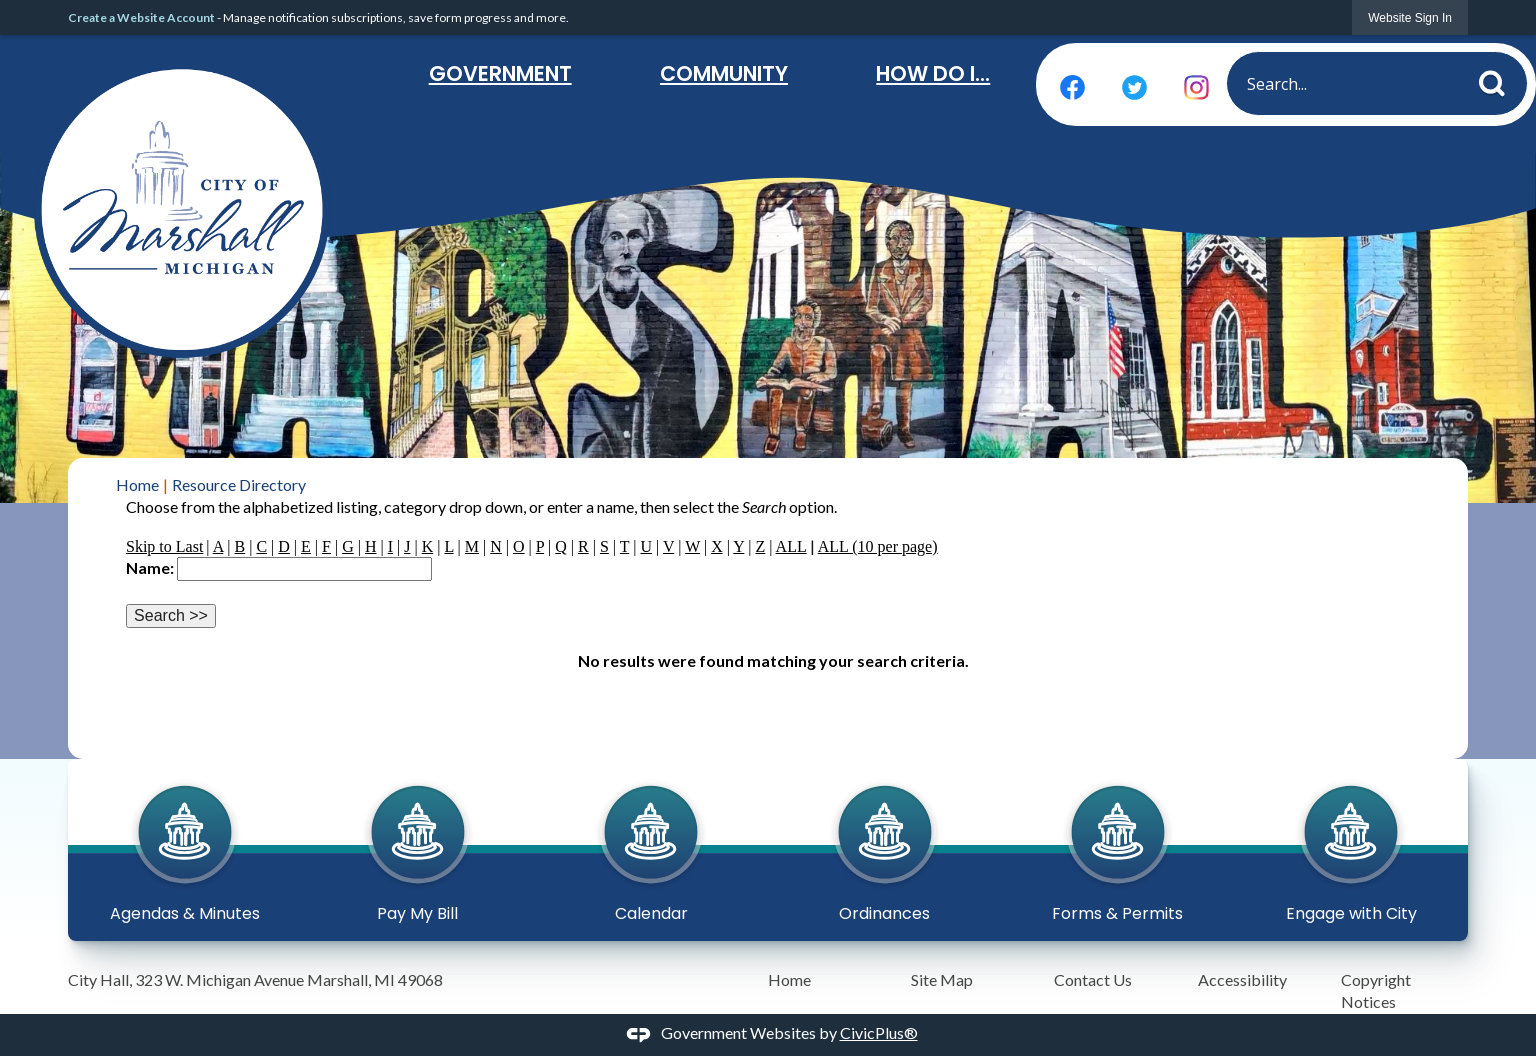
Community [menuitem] (724, 73)
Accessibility (1242, 979)
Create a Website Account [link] (141, 17)
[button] (1497, 79)
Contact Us (1093, 979)
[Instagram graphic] (1196, 87)
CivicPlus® (879, 1032)
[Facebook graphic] (1072, 87)
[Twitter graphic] (1134, 87)
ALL (791, 546)
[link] (1410, 17)
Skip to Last (164, 546)
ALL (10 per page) (878, 546)
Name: (150, 567)
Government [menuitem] (500, 73)
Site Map (942, 979)
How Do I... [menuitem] (933, 73)
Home (137, 484)
